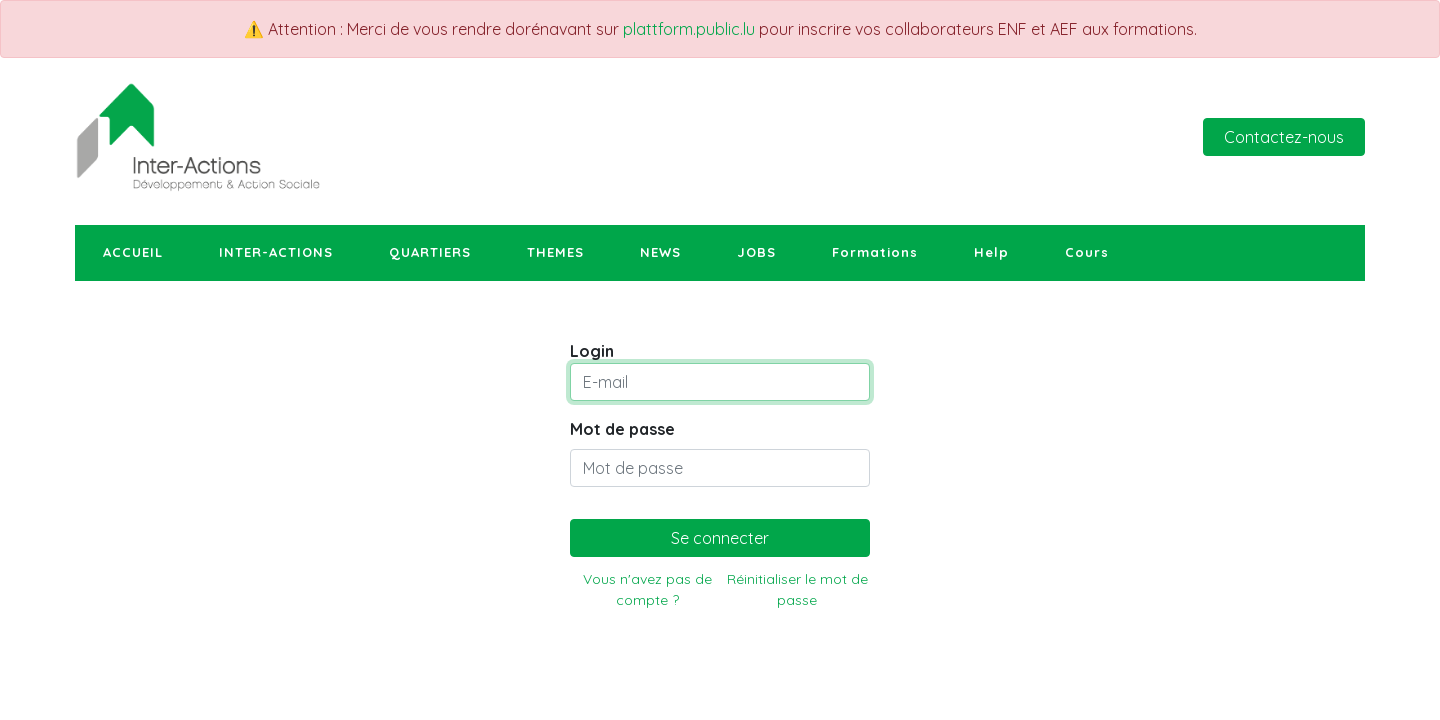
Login (592, 351)
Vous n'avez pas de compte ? (647, 589)
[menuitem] (133, 253)
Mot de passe (622, 429)
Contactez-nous (1284, 137)
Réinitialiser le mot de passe (797, 589)
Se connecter (720, 538)
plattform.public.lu (689, 29)
